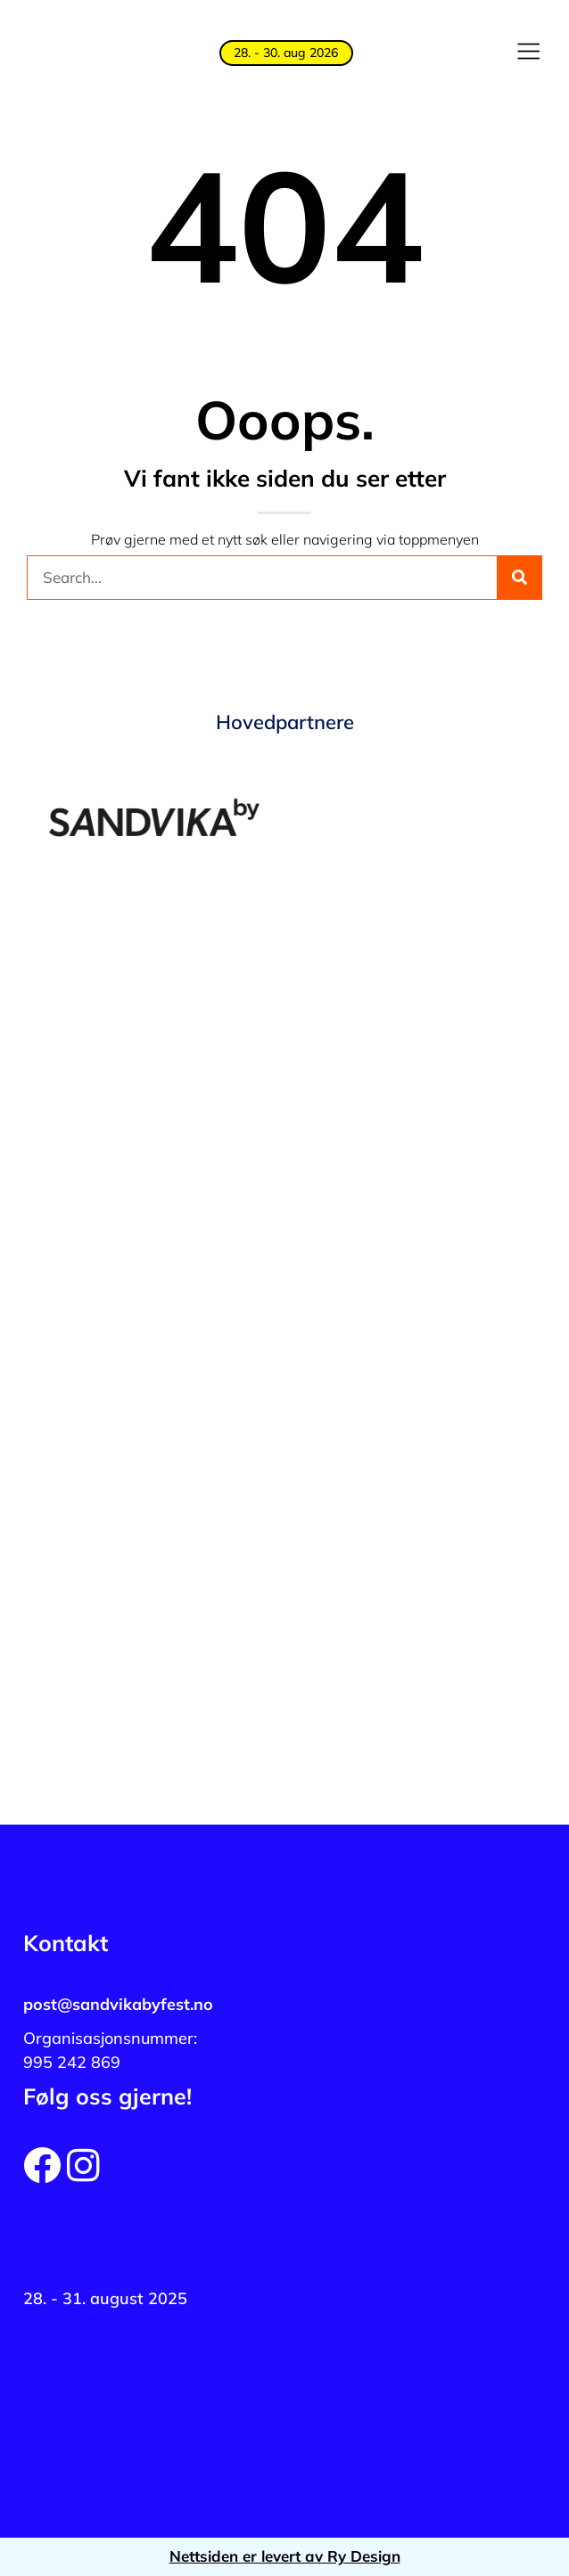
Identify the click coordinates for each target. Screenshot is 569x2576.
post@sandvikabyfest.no (118, 2004)
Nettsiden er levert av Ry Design (284, 2556)
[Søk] (519, 577)
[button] (528, 52)
